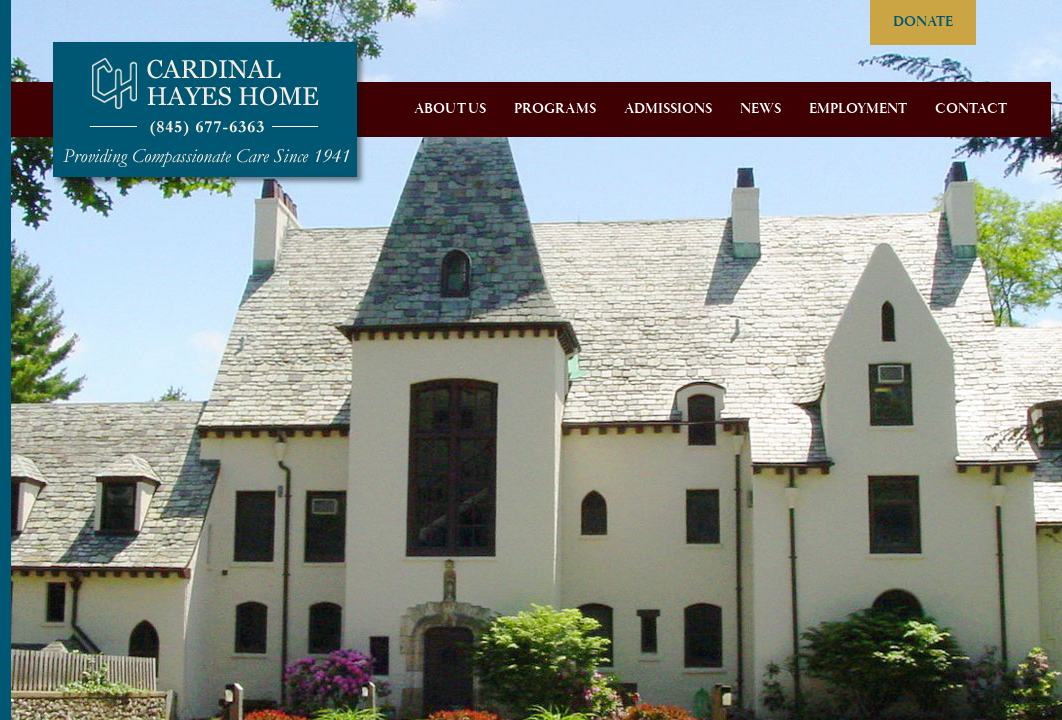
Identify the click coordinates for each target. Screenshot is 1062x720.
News (760, 109)
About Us (450, 109)
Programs (555, 109)
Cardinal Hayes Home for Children (205, 109)
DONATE (923, 22)
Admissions (668, 109)
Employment (858, 109)
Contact (971, 109)
